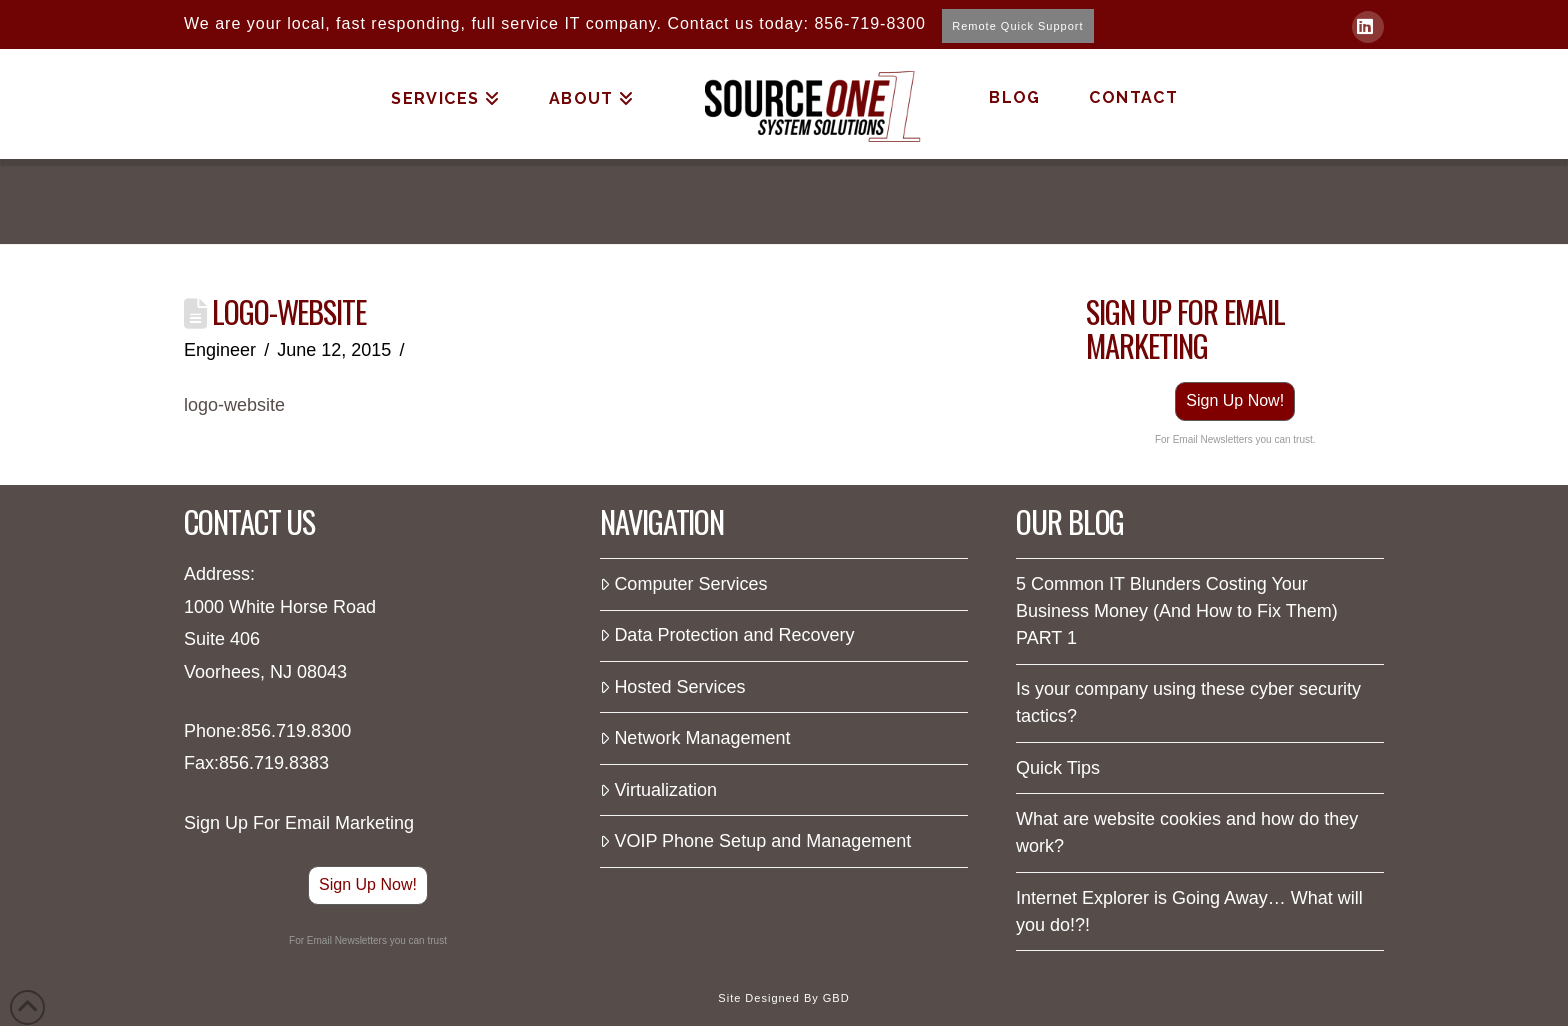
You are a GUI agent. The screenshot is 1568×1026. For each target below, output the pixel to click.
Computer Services (683, 584)
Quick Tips (1058, 768)
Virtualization (658, 790)
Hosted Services (672, 687)
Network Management (695, 738)
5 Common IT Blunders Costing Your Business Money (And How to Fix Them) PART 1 (1177, 611)
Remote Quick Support (1017, 26)
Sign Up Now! (1235, 400)
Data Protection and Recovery (727, 635)
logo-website (234, 405)
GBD (836, 998)
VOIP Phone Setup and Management (755, 841)
